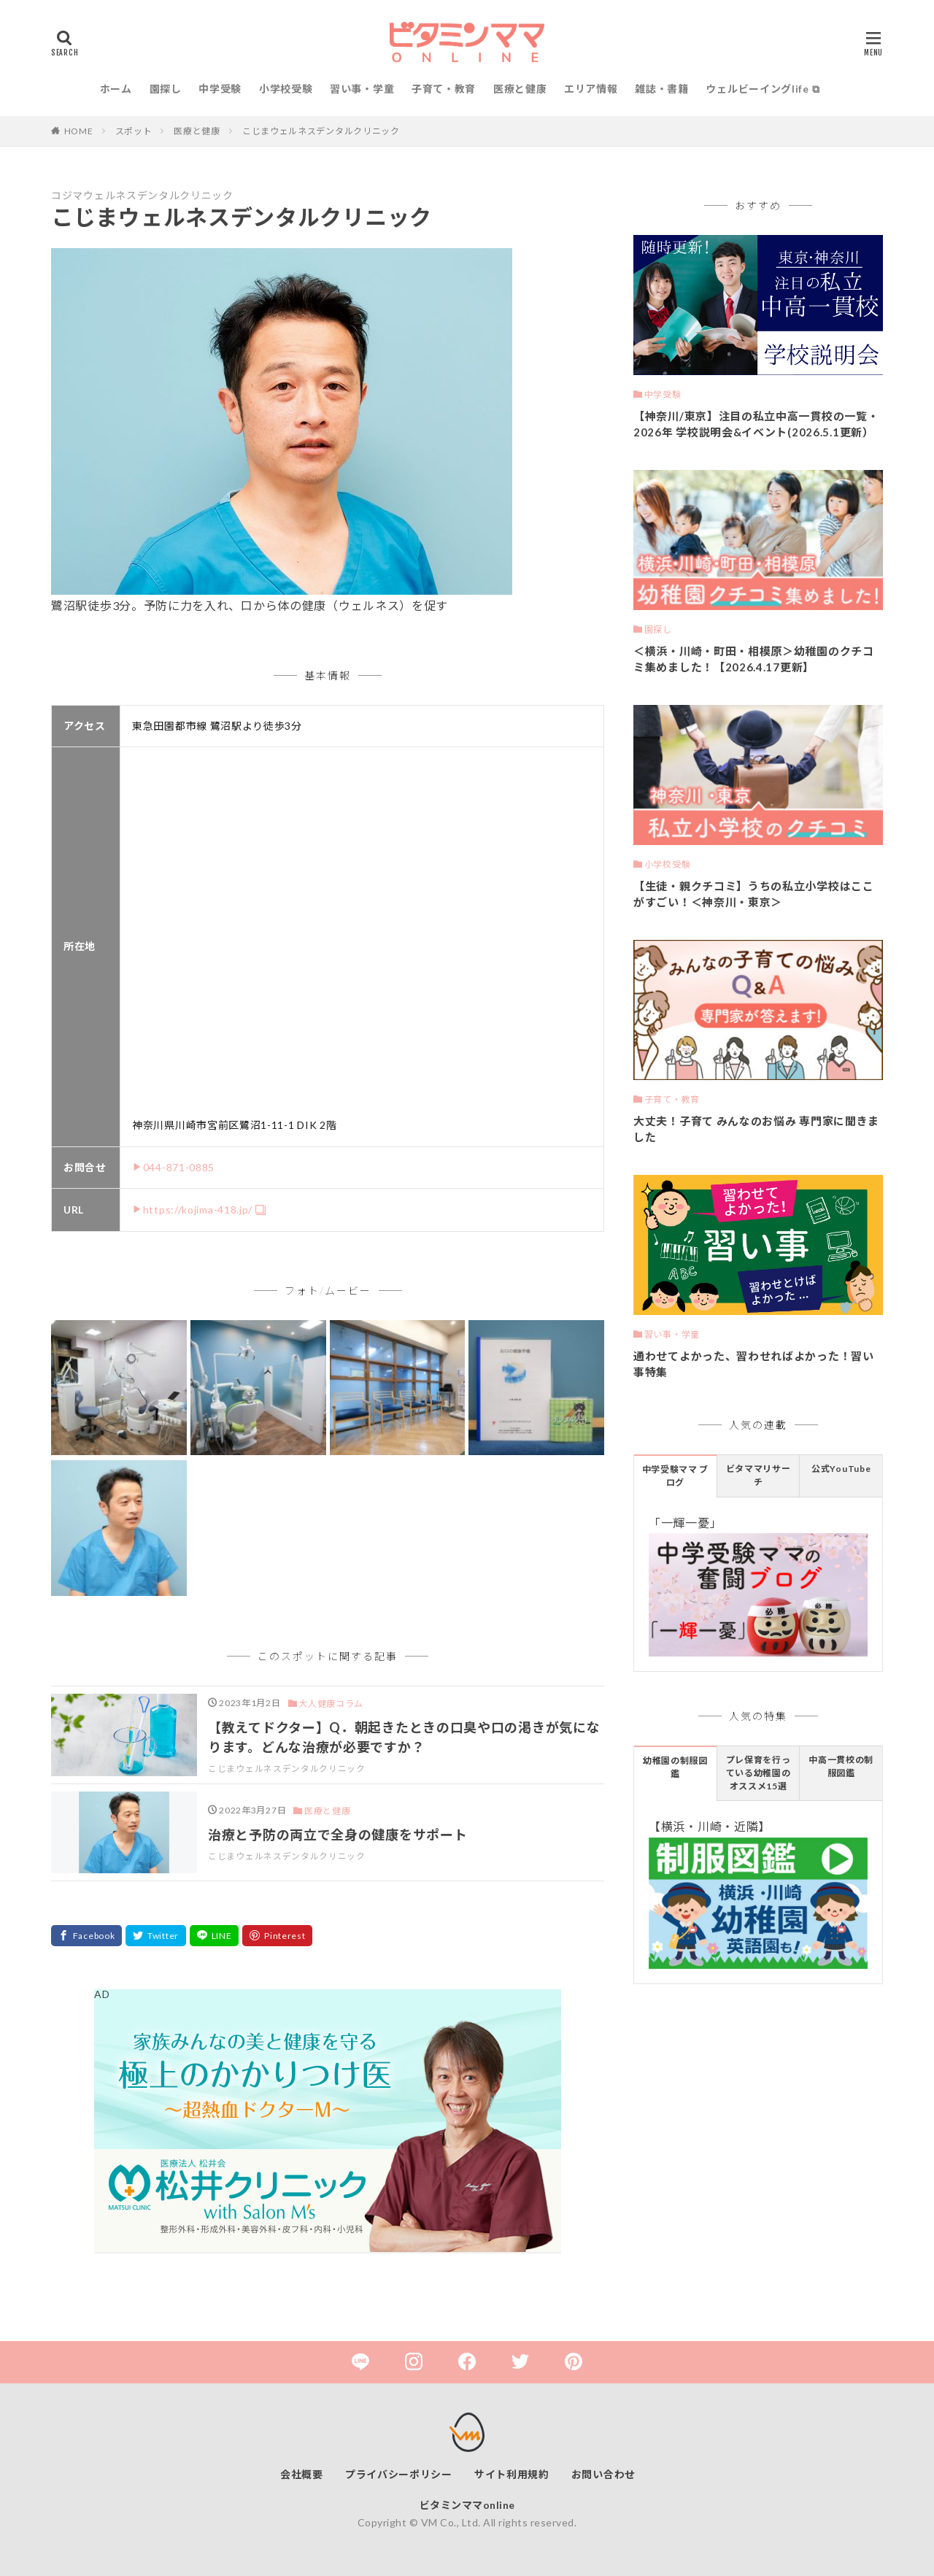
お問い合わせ (603, 2474)
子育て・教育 (444, 88)
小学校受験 (286, 88)
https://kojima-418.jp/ (197, 1209)
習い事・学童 (362, 88)
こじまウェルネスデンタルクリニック (321, 131)
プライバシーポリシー (398, 2474)
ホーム (116, 88)
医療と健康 (520, 88)
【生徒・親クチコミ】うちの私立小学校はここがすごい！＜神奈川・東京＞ (753, 894)
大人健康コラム (330, 1703)
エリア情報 (591, 88)
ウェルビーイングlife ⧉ (762, 88)
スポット (134, 131)
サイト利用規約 (511, 2474)
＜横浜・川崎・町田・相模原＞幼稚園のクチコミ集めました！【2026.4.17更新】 (753, 659)
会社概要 (301, 2474)
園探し (166, 88)
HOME (78, 131)
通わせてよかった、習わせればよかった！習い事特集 (753, 1364)
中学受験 (220, 88)
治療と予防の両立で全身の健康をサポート (337, 1835)
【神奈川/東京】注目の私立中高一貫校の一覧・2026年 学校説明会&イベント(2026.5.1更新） (756, 424)
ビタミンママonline (467, 2505)
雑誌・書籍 (662, 88)
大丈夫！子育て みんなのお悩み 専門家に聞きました (756, 1129)
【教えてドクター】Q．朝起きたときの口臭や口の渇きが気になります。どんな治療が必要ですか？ (404, 1737)
